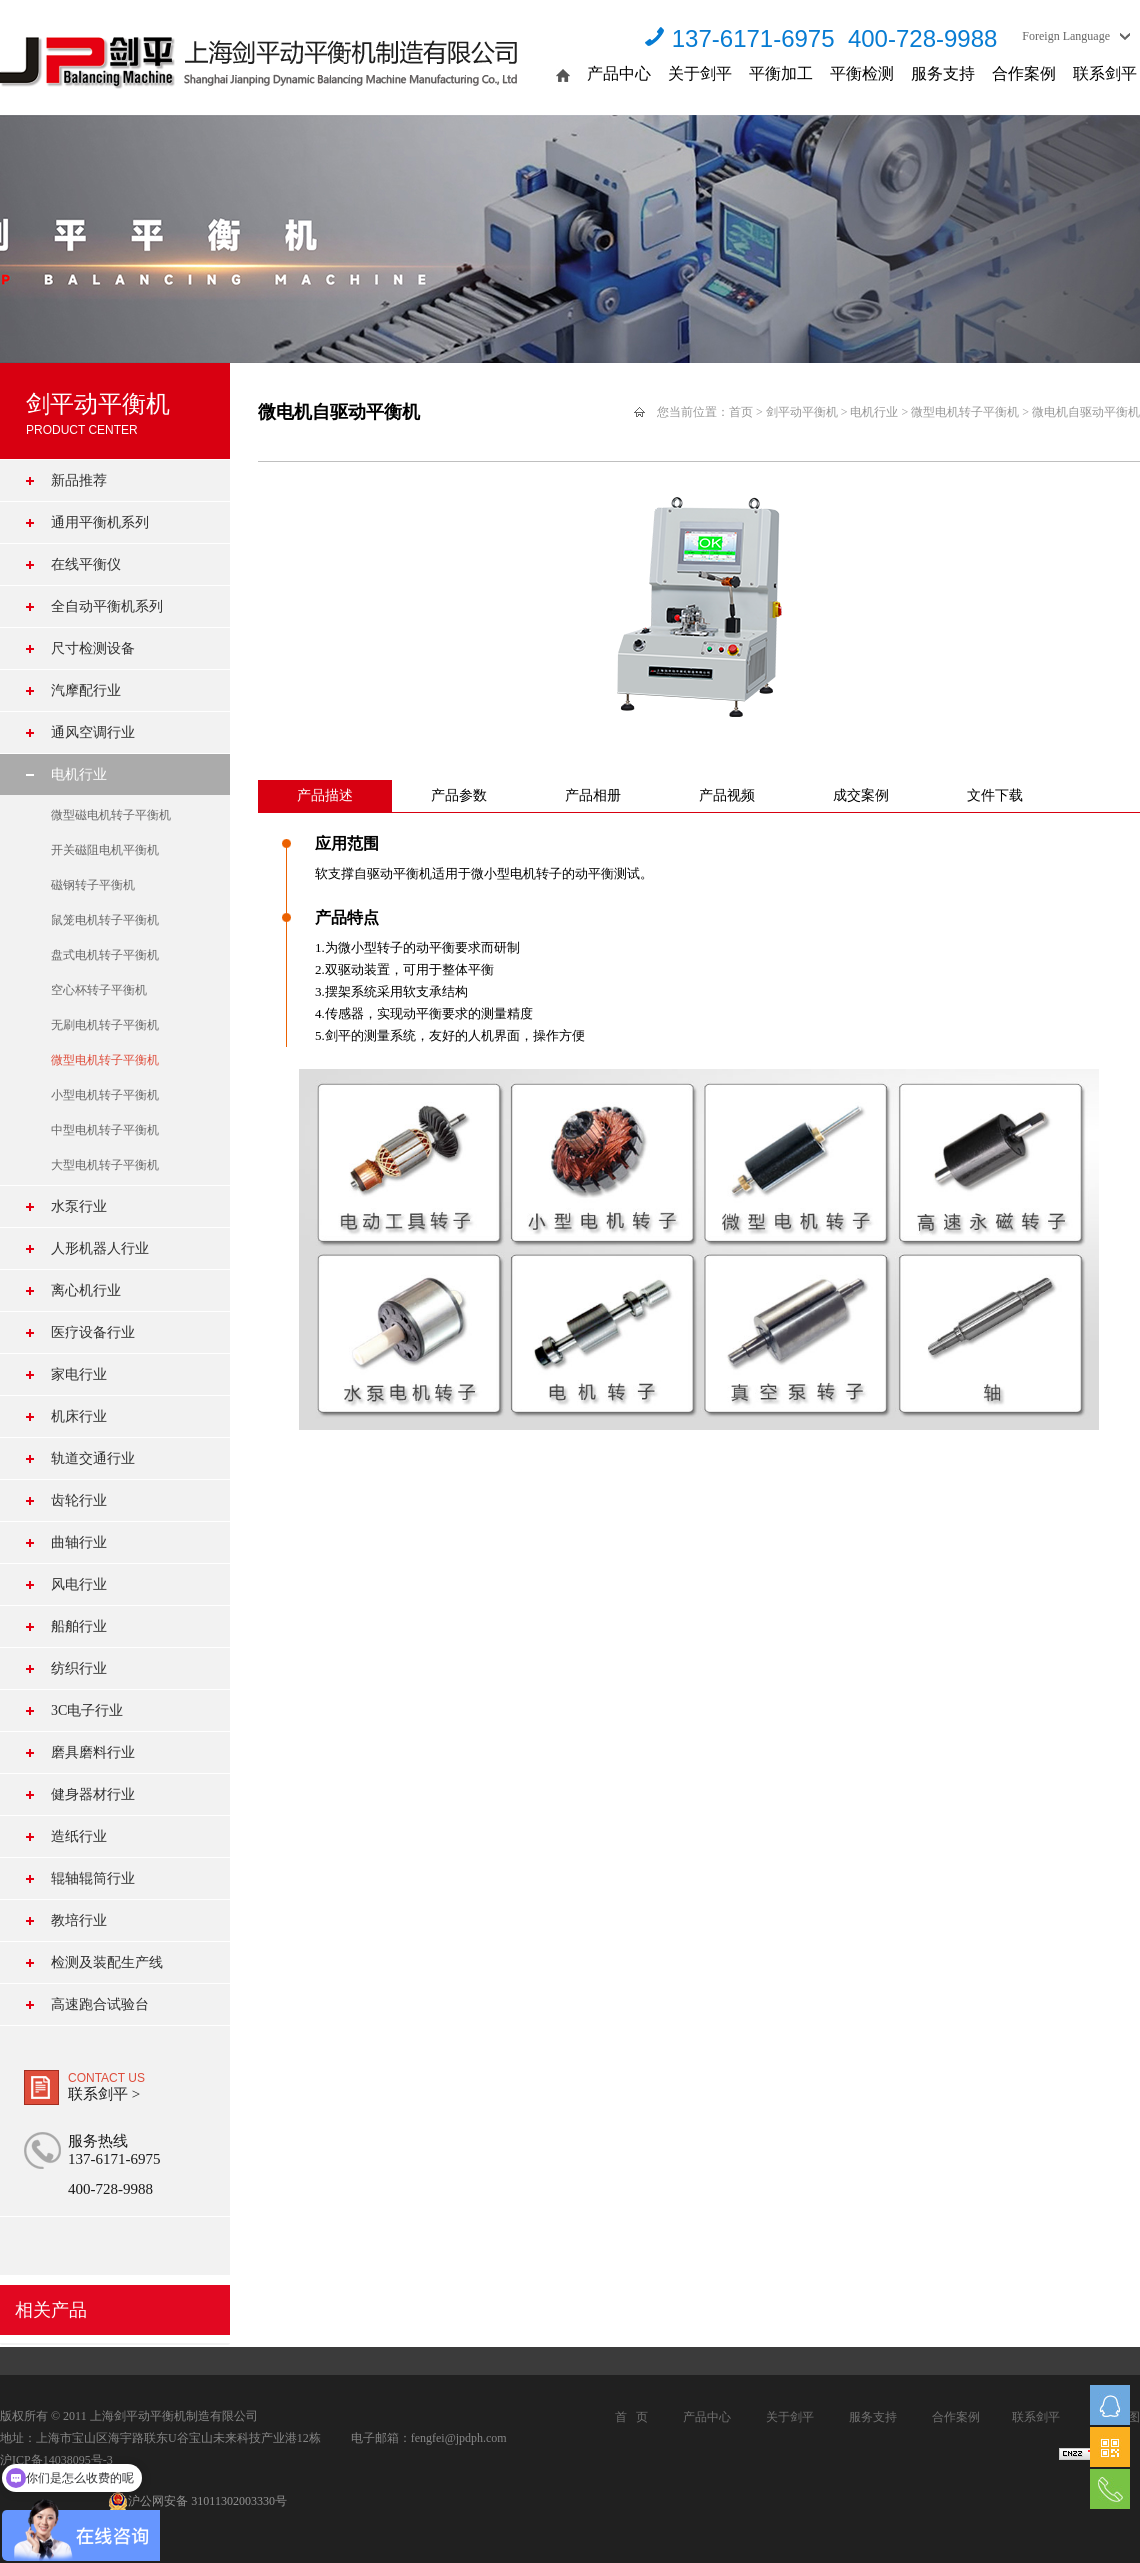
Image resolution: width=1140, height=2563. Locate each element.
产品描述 (325, 795)
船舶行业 (79, 1626)
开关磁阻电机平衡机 (105, 850)
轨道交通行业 (93, 1458)
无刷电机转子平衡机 (105, 1025)
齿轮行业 (79, 1500)
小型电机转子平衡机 (105, 1095)
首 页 (631, 2417)
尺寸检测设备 (93, 648)
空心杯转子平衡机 (99, 990)
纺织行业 (79, 1668)
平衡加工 (781, 73)
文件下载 (995, 795)
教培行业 (79, 1920)
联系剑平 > (104, 2094)
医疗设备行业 (93, 1332)
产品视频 (727, 795)
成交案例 (861, 795)
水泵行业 (79, 1206)
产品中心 (619, 73)
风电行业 (79, 1584)
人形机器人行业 (100, 1248)
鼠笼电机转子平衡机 (105, 920)
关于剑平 (700, 73)
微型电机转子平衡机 (105, 1060)
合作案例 (1024, 73)
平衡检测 (862, 73)
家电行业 (79, 1374)
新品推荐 (79, 480)
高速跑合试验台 (100, 2004)
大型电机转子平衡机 (105, 1165)
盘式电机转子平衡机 (105, 955)
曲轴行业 (79, 1542)
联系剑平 (1105, 73)
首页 (741, 412)
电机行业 (79, 774)
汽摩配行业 (86, 690)
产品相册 (593, 795)
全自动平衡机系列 (107, 606)
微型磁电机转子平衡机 (111, 815)
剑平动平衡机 (802, 412)
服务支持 (943, 73)
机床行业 (79, 1416)
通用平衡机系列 (100, 522)
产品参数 (459, 795)
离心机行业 (86, 1290)
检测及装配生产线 (107, 1962)
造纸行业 (79, 1836)
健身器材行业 (93, 1794)
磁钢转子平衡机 (93, 885)
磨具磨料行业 (93, 1752)
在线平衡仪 (86, 564)
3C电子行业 (87, 1710)
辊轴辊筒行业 (93, 1878)
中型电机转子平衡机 (105, 1130)
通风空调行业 (93, 732)
